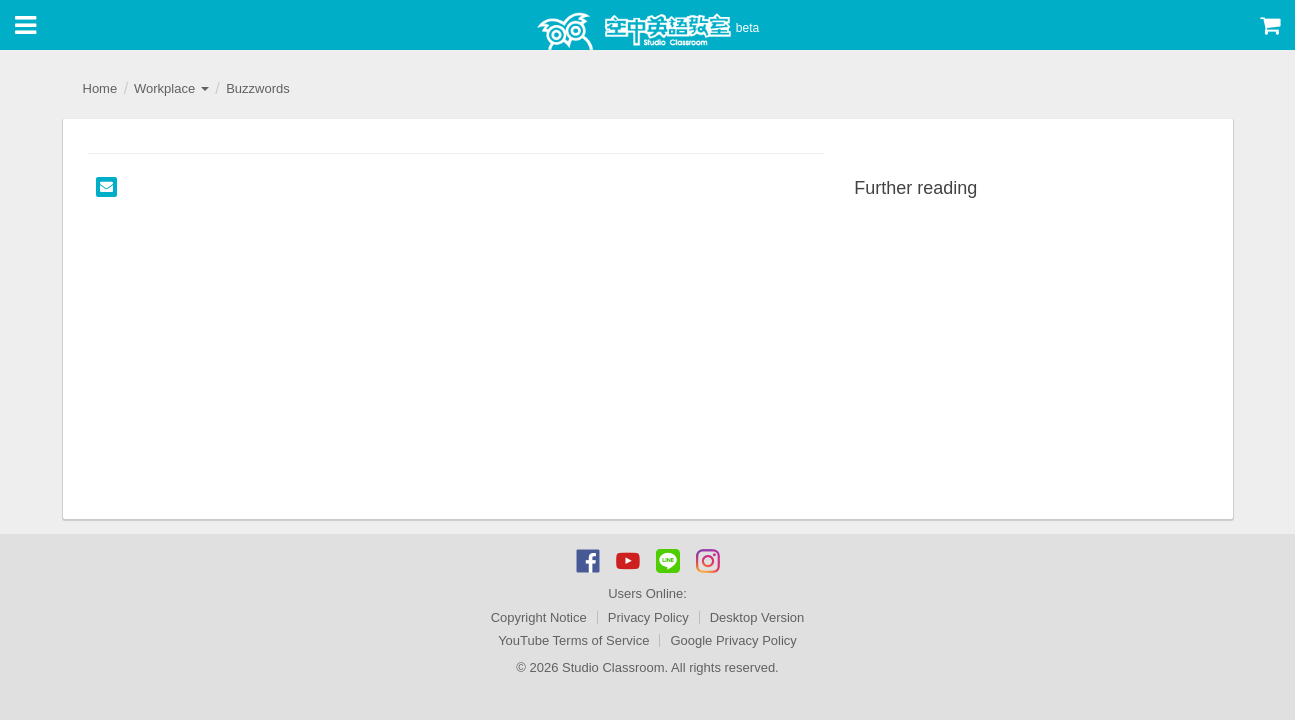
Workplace (171, 88)
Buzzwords (258, 88)
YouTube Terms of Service (573, 640)
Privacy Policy (648, 617)
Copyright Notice (539, 617)
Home (100, 88)
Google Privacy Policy (733, 640)
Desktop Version (757, 617)
